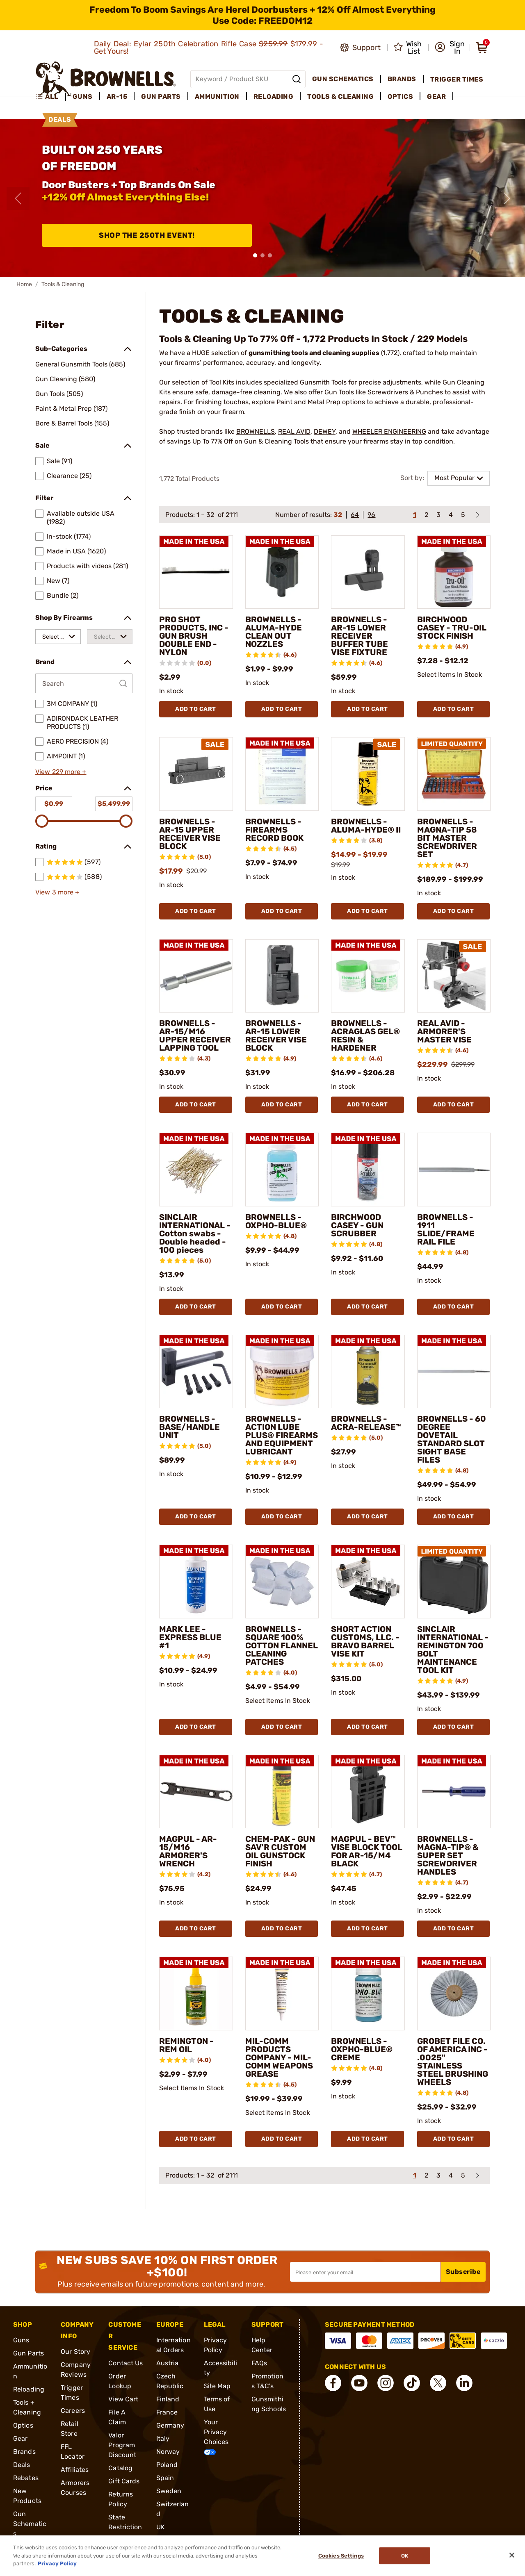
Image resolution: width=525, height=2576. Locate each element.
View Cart (123, 2399)
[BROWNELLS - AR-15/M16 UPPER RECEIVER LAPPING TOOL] (196, 976)
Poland (167, 2465)
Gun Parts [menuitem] (161, 96)
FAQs (259, 2363)
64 (355, 515)
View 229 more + (61, 772)
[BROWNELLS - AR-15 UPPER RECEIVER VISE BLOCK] (196, 774)
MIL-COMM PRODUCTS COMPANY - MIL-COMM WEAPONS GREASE (279, 2057)
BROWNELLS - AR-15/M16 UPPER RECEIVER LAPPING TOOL (195, 1035)
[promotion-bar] (262, 15)
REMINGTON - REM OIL (186, 2045)
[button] (450, 47)
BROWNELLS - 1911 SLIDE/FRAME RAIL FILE (446, 1229)
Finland (168, 2399)
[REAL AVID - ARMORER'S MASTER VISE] (454, 976)
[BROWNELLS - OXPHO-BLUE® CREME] (368, 1993)
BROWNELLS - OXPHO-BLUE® (276, 1221)
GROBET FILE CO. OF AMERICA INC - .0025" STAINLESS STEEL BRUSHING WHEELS (452, 2061)
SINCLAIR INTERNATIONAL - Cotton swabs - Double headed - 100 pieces (195, 1233)
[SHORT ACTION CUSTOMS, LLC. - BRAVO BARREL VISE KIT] (368, 1581)
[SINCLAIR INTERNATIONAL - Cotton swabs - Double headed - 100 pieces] (196, 1169)
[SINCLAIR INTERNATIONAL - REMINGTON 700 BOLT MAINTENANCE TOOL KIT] (454, 1581)
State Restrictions (125, 2527)
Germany (170, 2425)
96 (371, 515)
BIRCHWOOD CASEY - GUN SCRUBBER (357, 1225)
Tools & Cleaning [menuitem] (340, 96)
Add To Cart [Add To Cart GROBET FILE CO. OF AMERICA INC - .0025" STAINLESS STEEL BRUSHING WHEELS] (453, 2138)
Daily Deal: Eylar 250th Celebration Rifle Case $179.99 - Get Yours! (209, 47)
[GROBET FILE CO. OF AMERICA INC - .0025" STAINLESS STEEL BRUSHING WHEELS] (454, 1993)
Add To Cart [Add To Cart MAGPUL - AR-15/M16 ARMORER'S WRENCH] (195, 1928)
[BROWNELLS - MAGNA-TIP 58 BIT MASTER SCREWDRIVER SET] (454, 774)
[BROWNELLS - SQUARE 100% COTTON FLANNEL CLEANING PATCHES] (282, 1581)
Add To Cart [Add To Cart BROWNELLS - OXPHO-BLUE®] (281, 1306)
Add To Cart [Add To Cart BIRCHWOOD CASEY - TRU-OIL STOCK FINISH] (453, 708)
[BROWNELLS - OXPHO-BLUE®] (282, 1169)
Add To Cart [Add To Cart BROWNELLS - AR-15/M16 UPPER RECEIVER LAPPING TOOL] (195, 1104)
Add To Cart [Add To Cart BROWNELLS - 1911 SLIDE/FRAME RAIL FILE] (453, 1306)
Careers (73, 2410)
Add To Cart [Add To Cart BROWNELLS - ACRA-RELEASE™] (367, 1516)
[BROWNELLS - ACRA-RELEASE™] (368, 1372)
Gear (20, 2438)
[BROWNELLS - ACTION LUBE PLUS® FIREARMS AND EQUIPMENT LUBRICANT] (282, 1372)
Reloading (28, 2389)
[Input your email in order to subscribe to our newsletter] (365, 2272)
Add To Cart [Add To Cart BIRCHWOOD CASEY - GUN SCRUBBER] (367, 1306)
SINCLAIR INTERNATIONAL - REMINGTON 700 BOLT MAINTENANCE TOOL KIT (452, 1649)
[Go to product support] (360, 47)
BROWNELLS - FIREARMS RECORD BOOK (274, 829)
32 (337, 515)
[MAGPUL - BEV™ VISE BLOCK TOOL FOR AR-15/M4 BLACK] (368, 1792)
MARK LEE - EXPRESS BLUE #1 (190, 1637)
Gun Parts (28, 2353)
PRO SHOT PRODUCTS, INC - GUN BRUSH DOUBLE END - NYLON (193, 635)
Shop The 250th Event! (147, 235)
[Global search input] (248, 79)
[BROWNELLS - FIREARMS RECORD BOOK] (282, 774)
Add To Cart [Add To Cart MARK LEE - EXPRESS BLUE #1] (195, 1726)
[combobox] (58, 636)
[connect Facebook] (333, 2383)
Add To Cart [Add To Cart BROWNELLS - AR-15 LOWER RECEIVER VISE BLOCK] (281, 1104)
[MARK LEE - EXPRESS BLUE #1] (196, 1581)
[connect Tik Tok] (412, 2383)
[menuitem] (50, 97)
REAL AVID (294, 431)
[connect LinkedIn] (464, 2383)
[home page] (106, 78)
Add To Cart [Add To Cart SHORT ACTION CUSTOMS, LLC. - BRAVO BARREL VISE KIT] (367, 1726)
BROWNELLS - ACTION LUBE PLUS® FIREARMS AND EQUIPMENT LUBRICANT (281, 1435)
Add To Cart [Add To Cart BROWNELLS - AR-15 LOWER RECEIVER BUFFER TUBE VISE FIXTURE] (367, 708)
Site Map (217, 2386)
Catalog (120, 2468)
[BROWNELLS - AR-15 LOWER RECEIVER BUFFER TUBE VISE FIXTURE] (368, 572)
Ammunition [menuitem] (217, 96)
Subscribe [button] (463, 2272)
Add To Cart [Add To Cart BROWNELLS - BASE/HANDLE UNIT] (195, 1516)
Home (24, 284)
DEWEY (325, 431)
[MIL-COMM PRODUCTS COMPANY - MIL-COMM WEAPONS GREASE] (282, 1993)
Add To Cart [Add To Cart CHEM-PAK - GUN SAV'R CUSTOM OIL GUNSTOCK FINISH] (281, 1928)
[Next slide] (506, 198)
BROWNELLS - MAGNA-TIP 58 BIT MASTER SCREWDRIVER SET (447, 837)
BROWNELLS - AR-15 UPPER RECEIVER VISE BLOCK (190, 833)
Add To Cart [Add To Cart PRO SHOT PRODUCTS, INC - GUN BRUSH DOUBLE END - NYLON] (195, 708)
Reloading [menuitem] (273, 96)
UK (160, 2527)
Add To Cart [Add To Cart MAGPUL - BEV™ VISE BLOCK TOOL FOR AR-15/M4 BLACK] (367, 1928)
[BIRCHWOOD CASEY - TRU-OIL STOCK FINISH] (454, 572)
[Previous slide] (18, 198)
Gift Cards (123, 2481)
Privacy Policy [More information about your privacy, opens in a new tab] (57, 2563)
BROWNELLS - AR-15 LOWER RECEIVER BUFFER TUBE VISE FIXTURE (359, 635)
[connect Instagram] (385, 2383)
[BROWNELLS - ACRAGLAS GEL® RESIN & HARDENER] (368, 976)
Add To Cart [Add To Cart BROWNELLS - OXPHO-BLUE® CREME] (367, 2138)
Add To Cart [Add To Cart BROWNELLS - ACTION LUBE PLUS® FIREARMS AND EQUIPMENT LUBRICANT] (281, 1516)
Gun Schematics (29, 2523)
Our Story (75, 2351)
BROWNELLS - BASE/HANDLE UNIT (189, 1427)
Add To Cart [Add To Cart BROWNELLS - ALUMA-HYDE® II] (367, 911)
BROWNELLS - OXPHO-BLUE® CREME (362, 2049)
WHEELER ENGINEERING (389, 431)
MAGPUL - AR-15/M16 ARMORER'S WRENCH (188, 1851)
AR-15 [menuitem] (117, 96)
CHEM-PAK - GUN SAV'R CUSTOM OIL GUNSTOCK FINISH (280, 1851)
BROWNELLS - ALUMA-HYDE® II (366, 825)
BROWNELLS (255, 431)
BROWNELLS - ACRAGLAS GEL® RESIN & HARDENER (365, 1035)
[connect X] (438, 2383)
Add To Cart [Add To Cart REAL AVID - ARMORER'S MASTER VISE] (453, 1104)
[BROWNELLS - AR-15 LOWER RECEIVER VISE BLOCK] (282, 976)
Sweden (169, 2491)
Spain (165, 2478)
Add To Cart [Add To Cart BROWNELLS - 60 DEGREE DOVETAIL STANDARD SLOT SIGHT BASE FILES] (453, 1516)
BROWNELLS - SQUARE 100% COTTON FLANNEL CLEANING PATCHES (281, 1645)
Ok (404, 2556)
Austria (167, 2363)
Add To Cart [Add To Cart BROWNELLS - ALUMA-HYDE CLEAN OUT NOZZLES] (281, 708)
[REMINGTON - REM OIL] (196, 1993)
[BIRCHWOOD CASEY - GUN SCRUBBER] (368, 1169)
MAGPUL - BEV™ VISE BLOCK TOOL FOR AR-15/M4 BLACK (366, 1851)
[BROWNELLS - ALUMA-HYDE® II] (368, 774)
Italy (163, 2438)
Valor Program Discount (122, 2445)
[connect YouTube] (359, 2383)
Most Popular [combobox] (454, 478)
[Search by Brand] (83, 683)
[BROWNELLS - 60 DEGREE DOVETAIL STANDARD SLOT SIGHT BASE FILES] (454, 1372)
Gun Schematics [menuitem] (343, 79)
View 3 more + (57, 892)
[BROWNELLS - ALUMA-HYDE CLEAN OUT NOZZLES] (282, 572)
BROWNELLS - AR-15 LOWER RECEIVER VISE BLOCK (276, 1035)
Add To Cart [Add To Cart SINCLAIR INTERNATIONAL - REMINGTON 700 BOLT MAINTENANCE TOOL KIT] (453, 1726)
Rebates (26, 2478)
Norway (168, 2451)
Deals (21, 2465)
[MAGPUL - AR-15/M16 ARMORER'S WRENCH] (196, 1792)
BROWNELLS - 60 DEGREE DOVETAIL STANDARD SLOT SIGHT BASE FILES (451, 1439)
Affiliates (75, 2470)
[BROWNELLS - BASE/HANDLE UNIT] (196, 1372)
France (167, 2412)
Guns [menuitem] (83, 96)
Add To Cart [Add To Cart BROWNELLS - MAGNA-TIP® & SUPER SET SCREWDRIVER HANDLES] (453, 1928)
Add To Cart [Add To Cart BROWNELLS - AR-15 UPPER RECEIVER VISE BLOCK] (195, 911)
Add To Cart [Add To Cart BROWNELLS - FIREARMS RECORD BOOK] (281, 911)
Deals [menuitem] (59, 119)
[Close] (512, 2555)
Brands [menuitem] (402, 79)
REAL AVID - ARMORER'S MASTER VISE (444, 1031)
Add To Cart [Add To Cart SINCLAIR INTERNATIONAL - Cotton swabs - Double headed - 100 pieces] (195, 1306)
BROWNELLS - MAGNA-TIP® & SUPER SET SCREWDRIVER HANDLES (448, 1855)
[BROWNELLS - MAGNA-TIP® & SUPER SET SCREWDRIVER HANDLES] (454, 1792)
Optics (23, 2425)
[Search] (296, 79)
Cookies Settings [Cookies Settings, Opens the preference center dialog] (341, 2556)
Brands (24, 2451)
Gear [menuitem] (436, 96)
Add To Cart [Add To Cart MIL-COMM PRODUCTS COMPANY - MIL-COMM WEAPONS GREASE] (281, 2138)
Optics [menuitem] (400, 96)
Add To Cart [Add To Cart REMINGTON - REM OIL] (195, 2138)
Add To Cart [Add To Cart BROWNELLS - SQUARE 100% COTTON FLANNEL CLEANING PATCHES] (281, 1726)
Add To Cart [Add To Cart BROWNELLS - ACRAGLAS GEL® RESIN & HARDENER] (367, 1104)
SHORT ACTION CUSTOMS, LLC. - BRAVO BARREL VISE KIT (365, 1641)
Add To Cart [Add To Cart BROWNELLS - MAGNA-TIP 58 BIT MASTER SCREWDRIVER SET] (453, 911)
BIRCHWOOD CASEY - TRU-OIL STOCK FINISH (451, 627)
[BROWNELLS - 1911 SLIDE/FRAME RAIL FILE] (454, 1169)
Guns (21, 2340)
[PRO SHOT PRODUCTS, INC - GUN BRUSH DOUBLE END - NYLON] (196, 572)
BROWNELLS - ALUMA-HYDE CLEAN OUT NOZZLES (273, 631)
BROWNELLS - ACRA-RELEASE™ (366, 1423)
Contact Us (125, 2363)
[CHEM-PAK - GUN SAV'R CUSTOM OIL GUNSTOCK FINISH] (282, 1792)
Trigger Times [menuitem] (457, 79)
